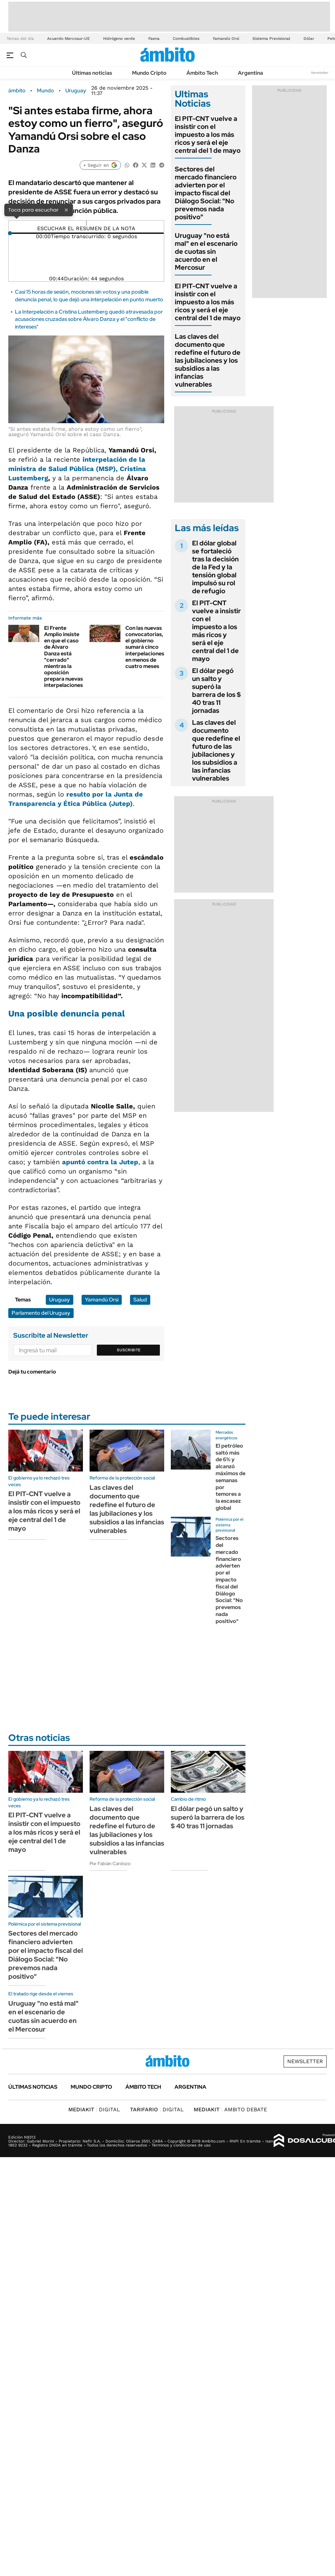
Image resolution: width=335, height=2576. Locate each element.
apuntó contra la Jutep (100, 1162)
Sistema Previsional (271, 38)
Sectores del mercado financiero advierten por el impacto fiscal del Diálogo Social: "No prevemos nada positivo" (205, 193)
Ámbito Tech (202, 72)
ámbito (17, 90)
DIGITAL (94, 2109)
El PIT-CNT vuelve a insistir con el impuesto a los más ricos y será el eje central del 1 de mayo (207, 134)
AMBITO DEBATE (230, 2109)
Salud (140, 1299)
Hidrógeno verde (119, 38)
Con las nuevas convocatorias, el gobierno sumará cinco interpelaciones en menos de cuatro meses (144, 647)
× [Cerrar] (66, 210)
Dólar (308, 38)
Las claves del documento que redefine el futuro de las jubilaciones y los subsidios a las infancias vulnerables (207, 360)
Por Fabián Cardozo (110, 1863)
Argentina (250, 72)
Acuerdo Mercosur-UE (68, 38)
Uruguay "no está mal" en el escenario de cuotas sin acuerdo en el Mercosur (206, 251)
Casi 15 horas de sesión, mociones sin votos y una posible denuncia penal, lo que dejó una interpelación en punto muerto (89, 295)
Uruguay (75, 90)
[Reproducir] (86, 223)
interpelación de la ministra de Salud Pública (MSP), (77, 468)
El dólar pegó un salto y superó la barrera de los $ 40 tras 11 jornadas (216, 690)
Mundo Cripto (149, 72)
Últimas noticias (92, 72)
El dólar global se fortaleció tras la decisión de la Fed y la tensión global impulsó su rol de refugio (215, 567)
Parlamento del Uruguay (41, 1312)
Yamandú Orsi (226, 38)
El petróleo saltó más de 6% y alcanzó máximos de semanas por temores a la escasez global (230, 1476)
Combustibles (186, 38)
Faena (154, 38)
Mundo (45, 90)
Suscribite (129, 1350)
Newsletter (319, 72)
